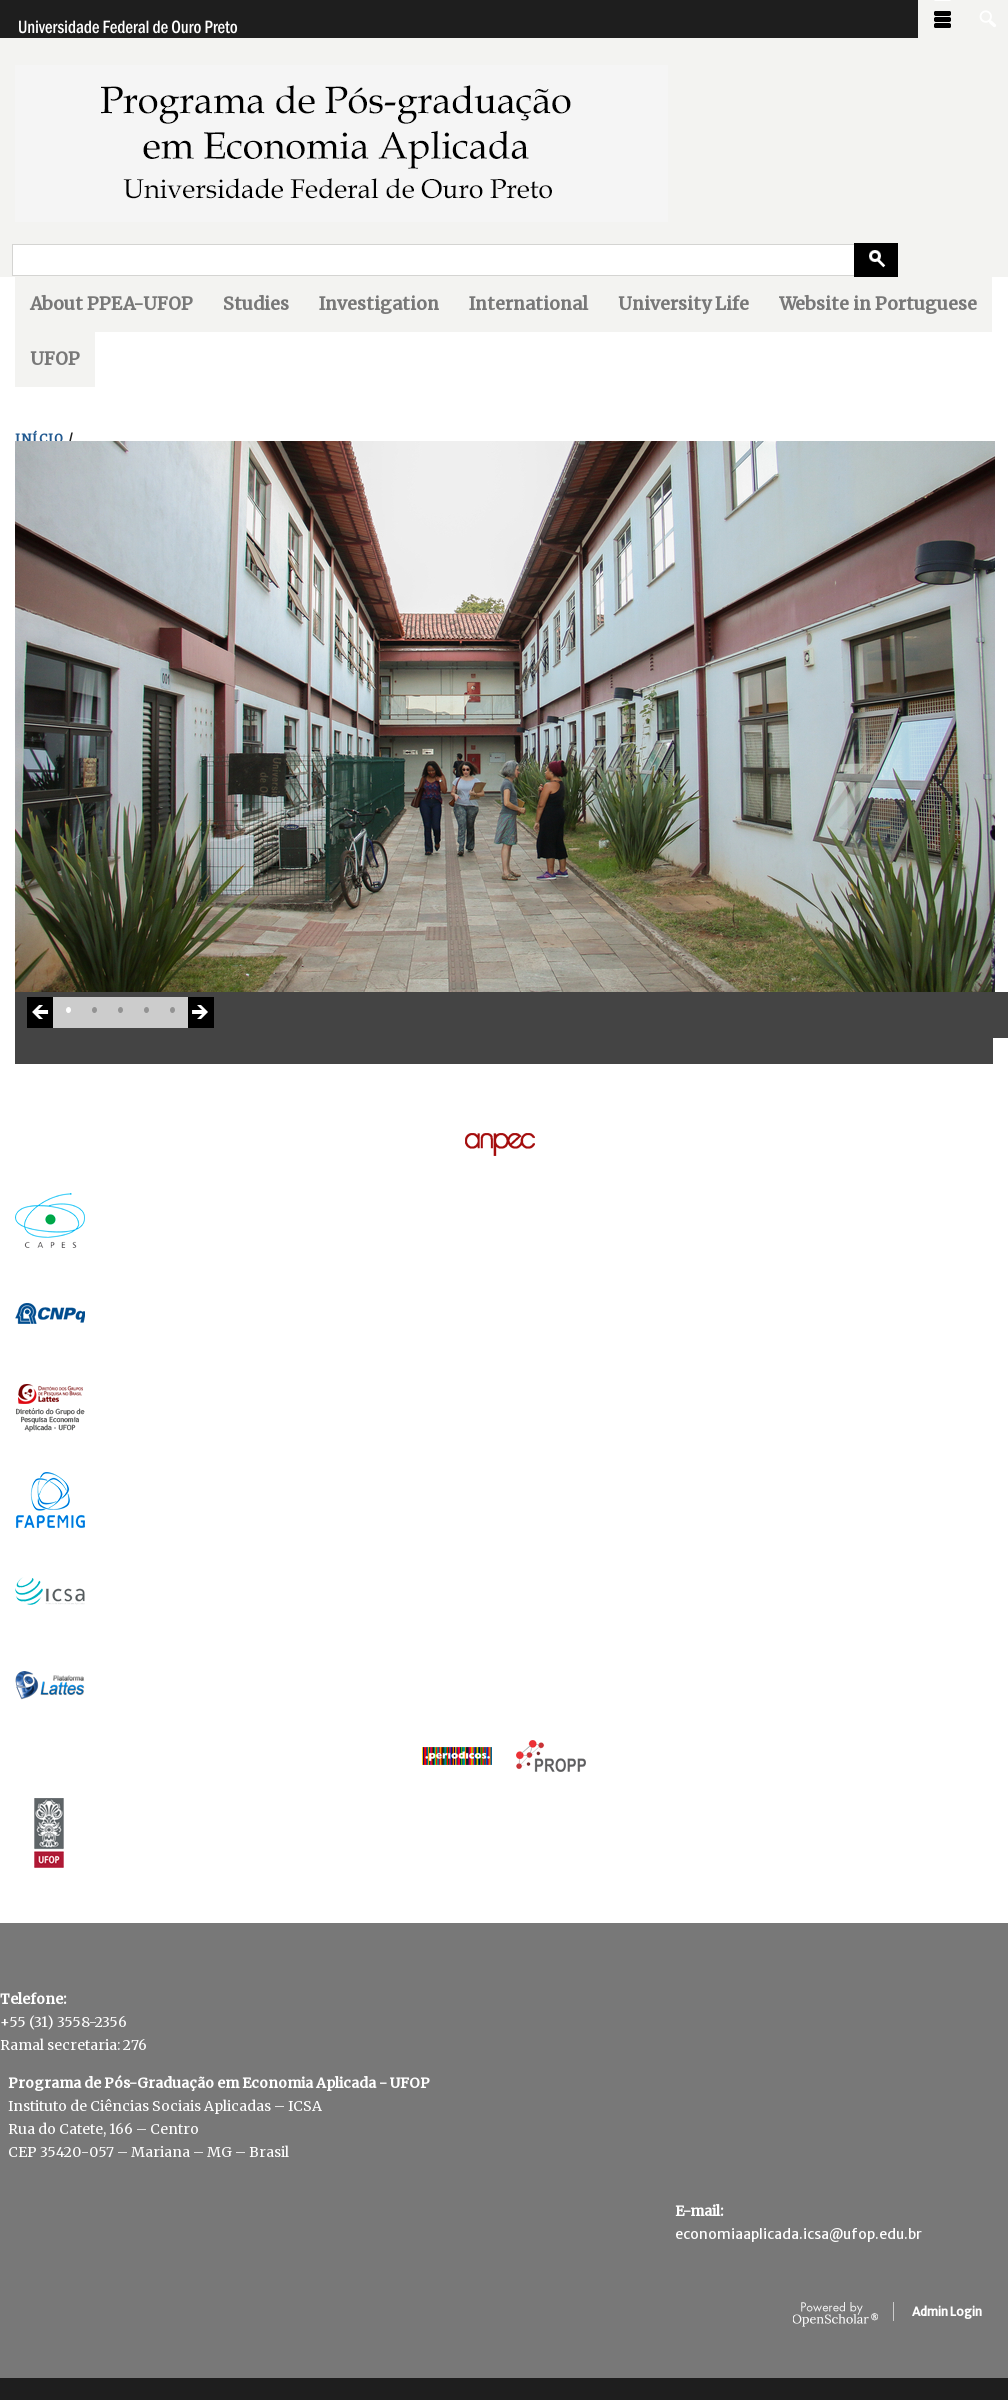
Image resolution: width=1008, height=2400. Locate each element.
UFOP (55, 359)
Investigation (379, 304)
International (528, 304)
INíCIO (39, 438)
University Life (683, 304)
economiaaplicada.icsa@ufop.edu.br (798, 2234)
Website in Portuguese (878, 304)
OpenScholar (835, 2315)
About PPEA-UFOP (111, 304)
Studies (256, 304)
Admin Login (947, 2311)
